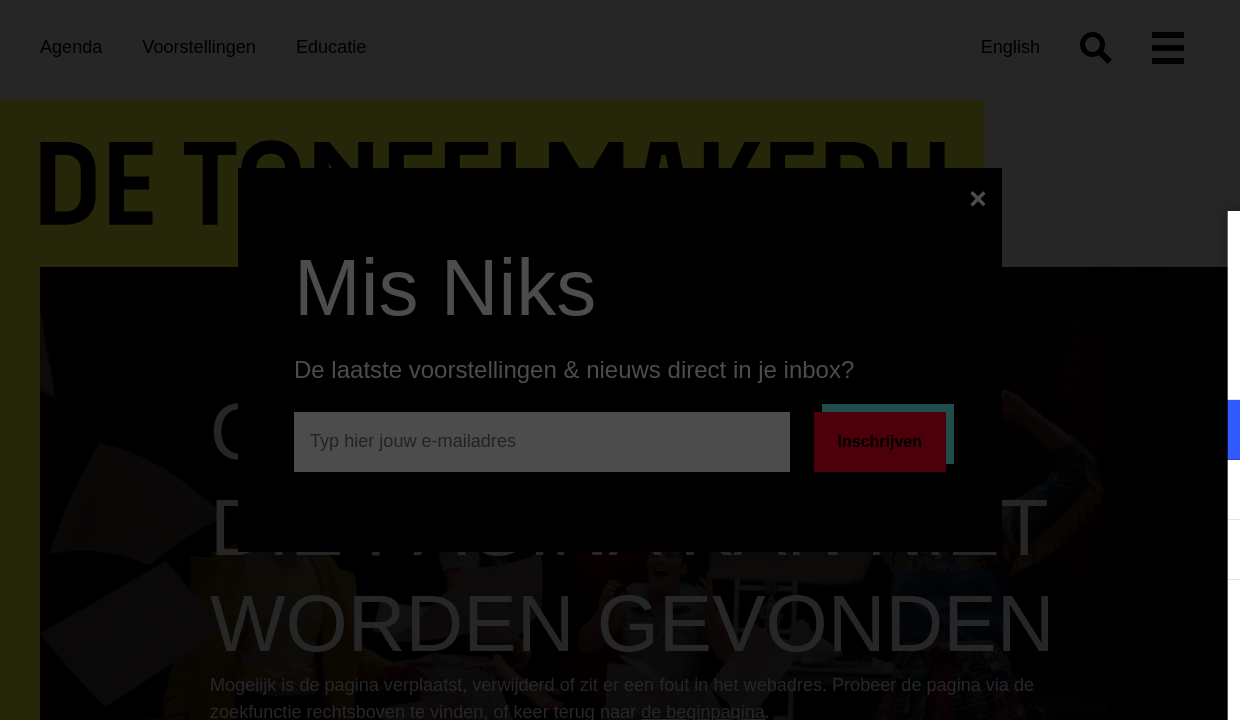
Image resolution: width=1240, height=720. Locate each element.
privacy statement (990, 364)
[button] (1050, 429)
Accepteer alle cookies (1070, 624)
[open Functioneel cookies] (1208, 432)
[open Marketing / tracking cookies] (1208, 492)
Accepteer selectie (1070, 682)
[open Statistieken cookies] (1208, 552)
